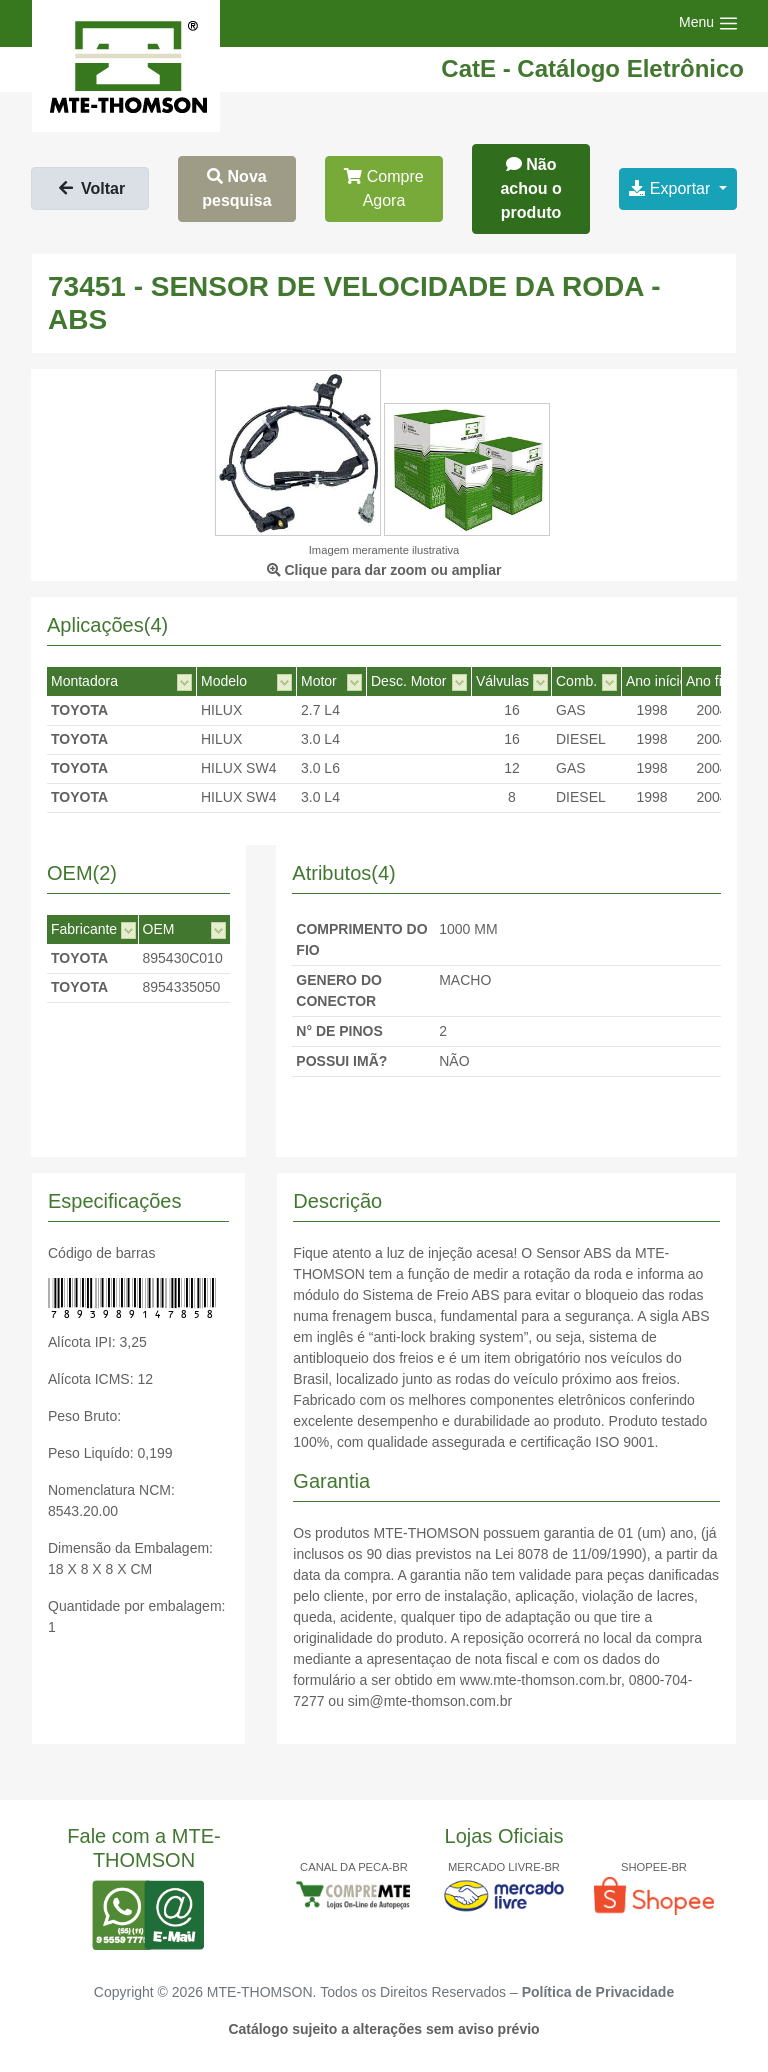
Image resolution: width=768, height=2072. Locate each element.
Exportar (671, 188)
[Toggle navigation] (709, 23)
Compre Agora (383, 188)
